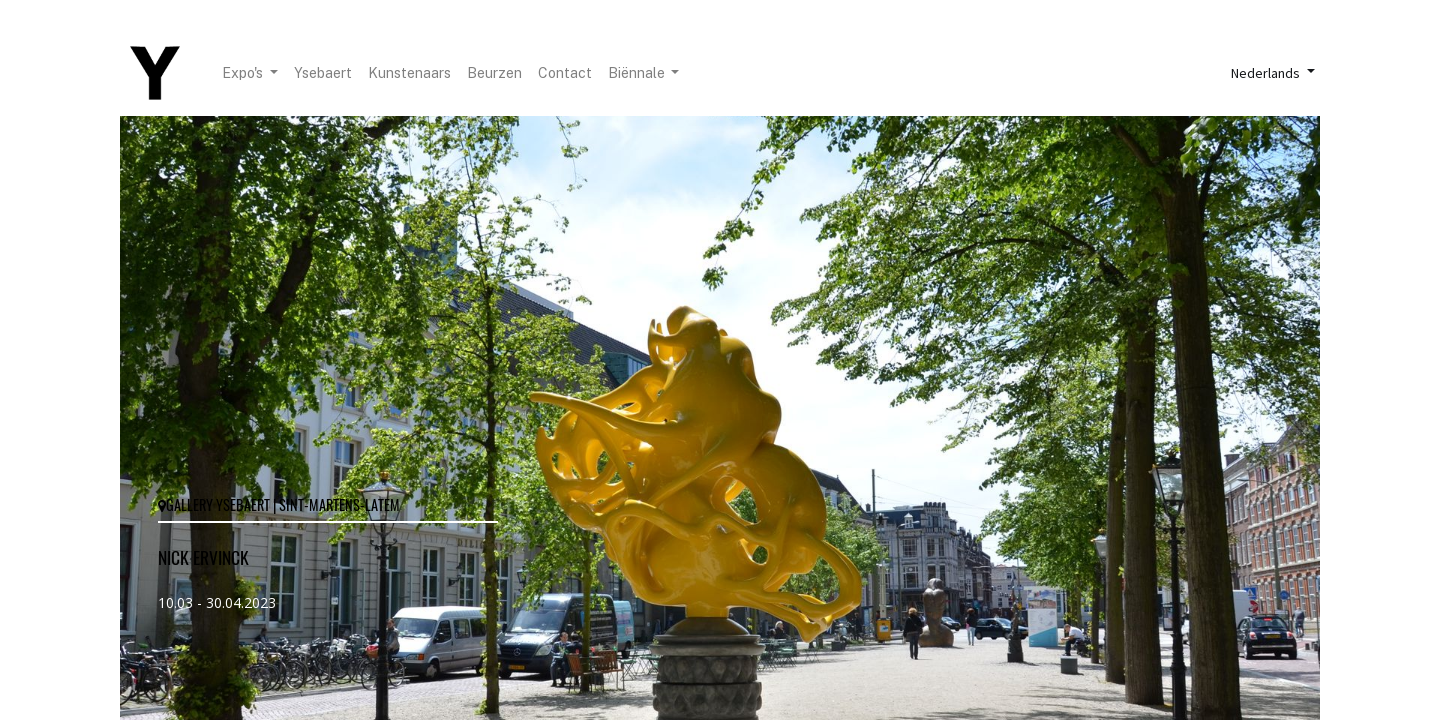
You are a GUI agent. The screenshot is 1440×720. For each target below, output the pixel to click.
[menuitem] (323, 73)
